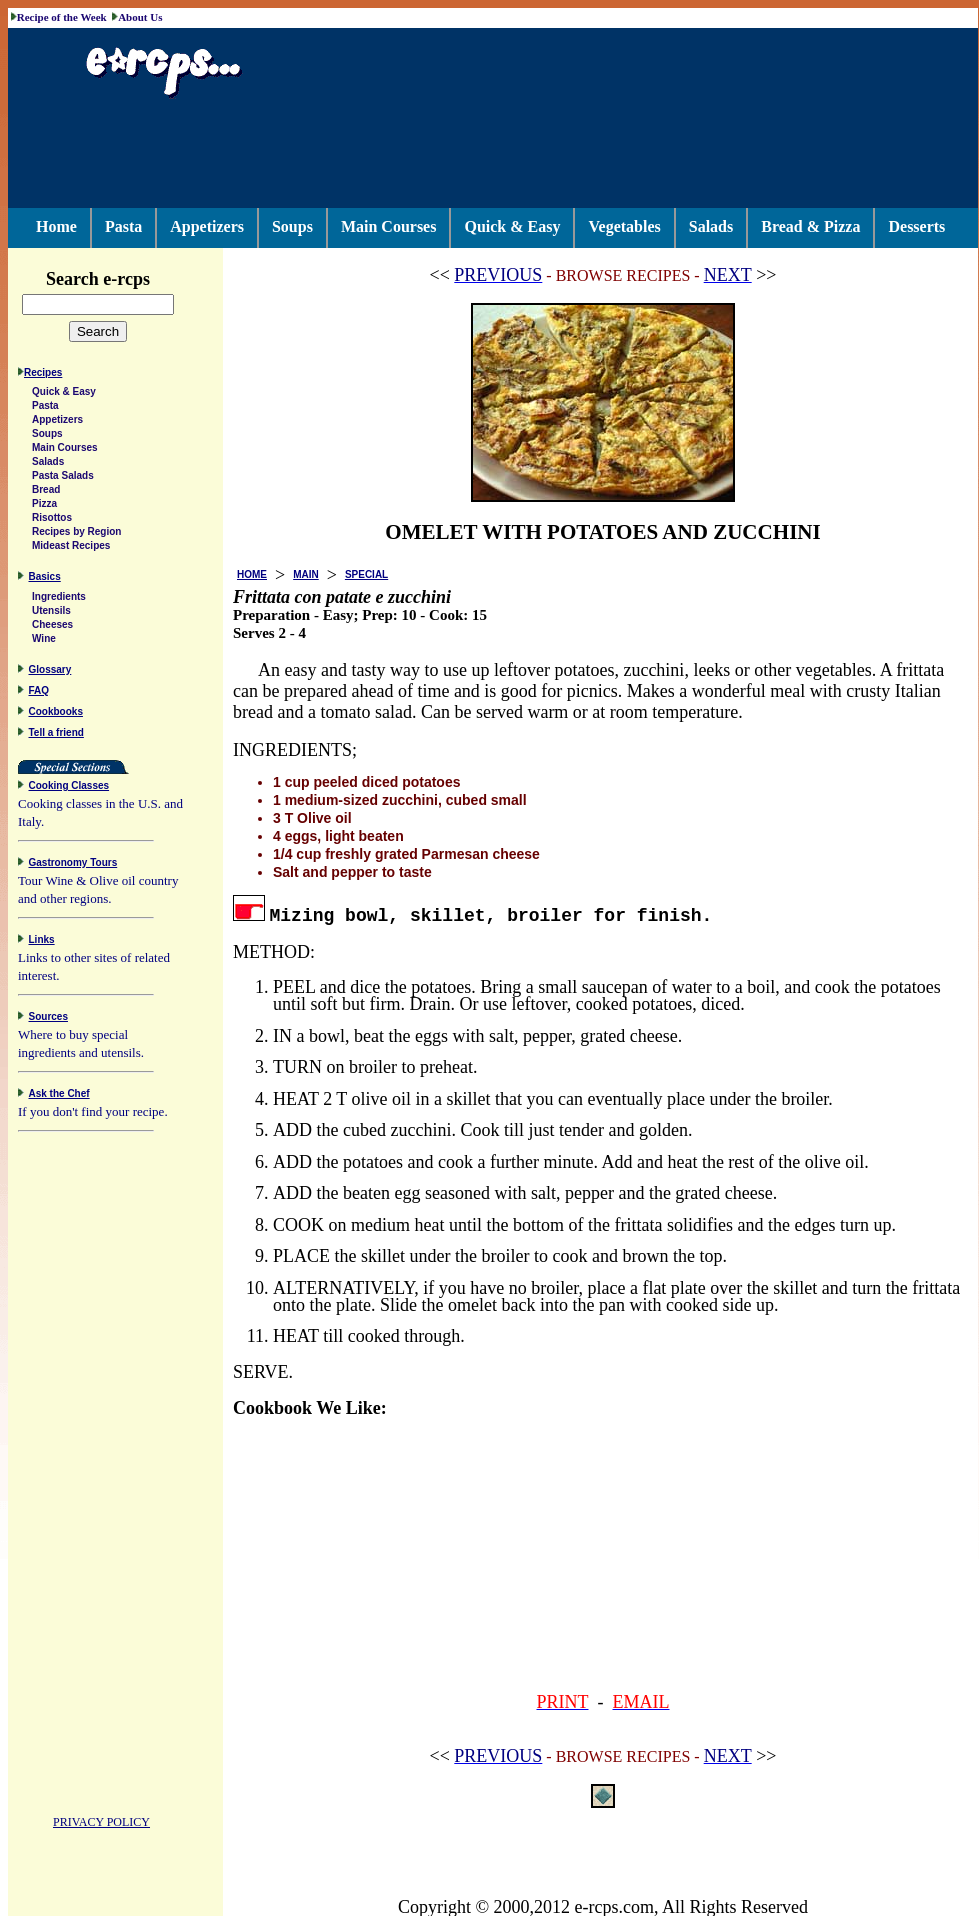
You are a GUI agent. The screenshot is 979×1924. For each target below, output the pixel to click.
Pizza (44, 506)
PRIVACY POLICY (101, 1825)
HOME (252, 574)
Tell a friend (56, 735)
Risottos (52, 520)
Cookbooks (56, 714)
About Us (140, 17)
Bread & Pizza (810, 226)
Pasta (123, 226)
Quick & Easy (512, 226)
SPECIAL (366, 574)
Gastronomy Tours (73, 865)
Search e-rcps (119, 279)
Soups (292, 226)
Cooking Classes (69, 788)
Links (42, 942)
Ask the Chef (59, 1096)
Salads (711, 226)
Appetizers (207, 226)
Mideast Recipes (71, 548)
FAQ (39, 693)
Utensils (51, 613)
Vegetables (624, 226)
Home (56, 226)
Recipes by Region (76, 534)
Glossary (50, 672)
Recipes (43, 375)
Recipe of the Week (62, 17)
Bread (46, 492)
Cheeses (52, 627)
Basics (45, 579)
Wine (44, 641)
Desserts (916, 226)
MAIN (306, 574)
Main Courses (389, 226)
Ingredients (59, 599)
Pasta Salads (63, 478)
